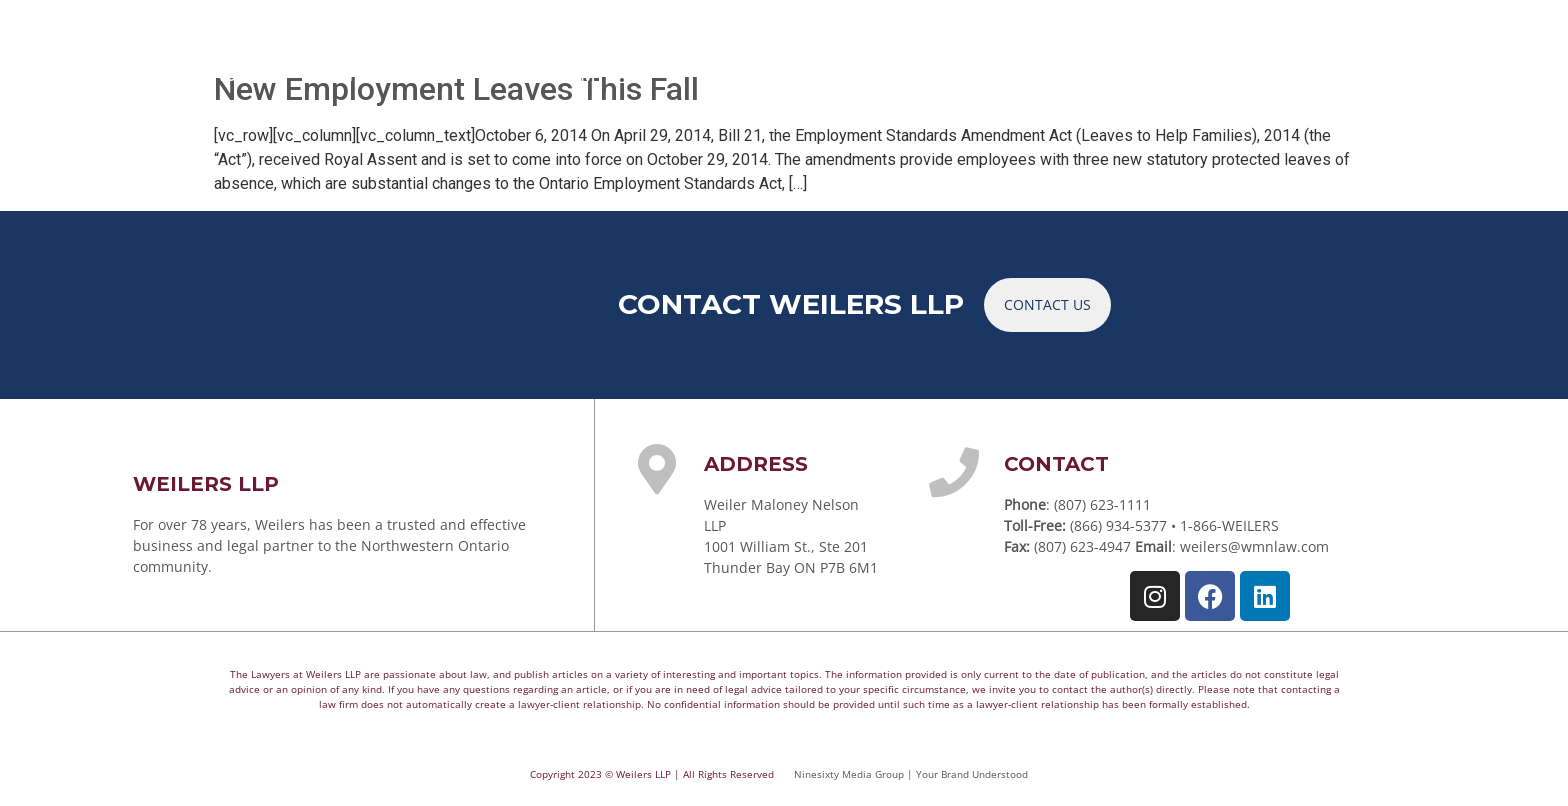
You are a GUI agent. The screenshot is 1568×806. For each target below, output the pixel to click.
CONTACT (1309, 74)
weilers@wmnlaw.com (1254, 546)
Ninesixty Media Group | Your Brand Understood (911, 774)
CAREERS (1194, 74)
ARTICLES (990, 74)
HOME (237, 74)
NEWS (1092, 74)
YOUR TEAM (557, 74)
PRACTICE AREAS (381, 74)
